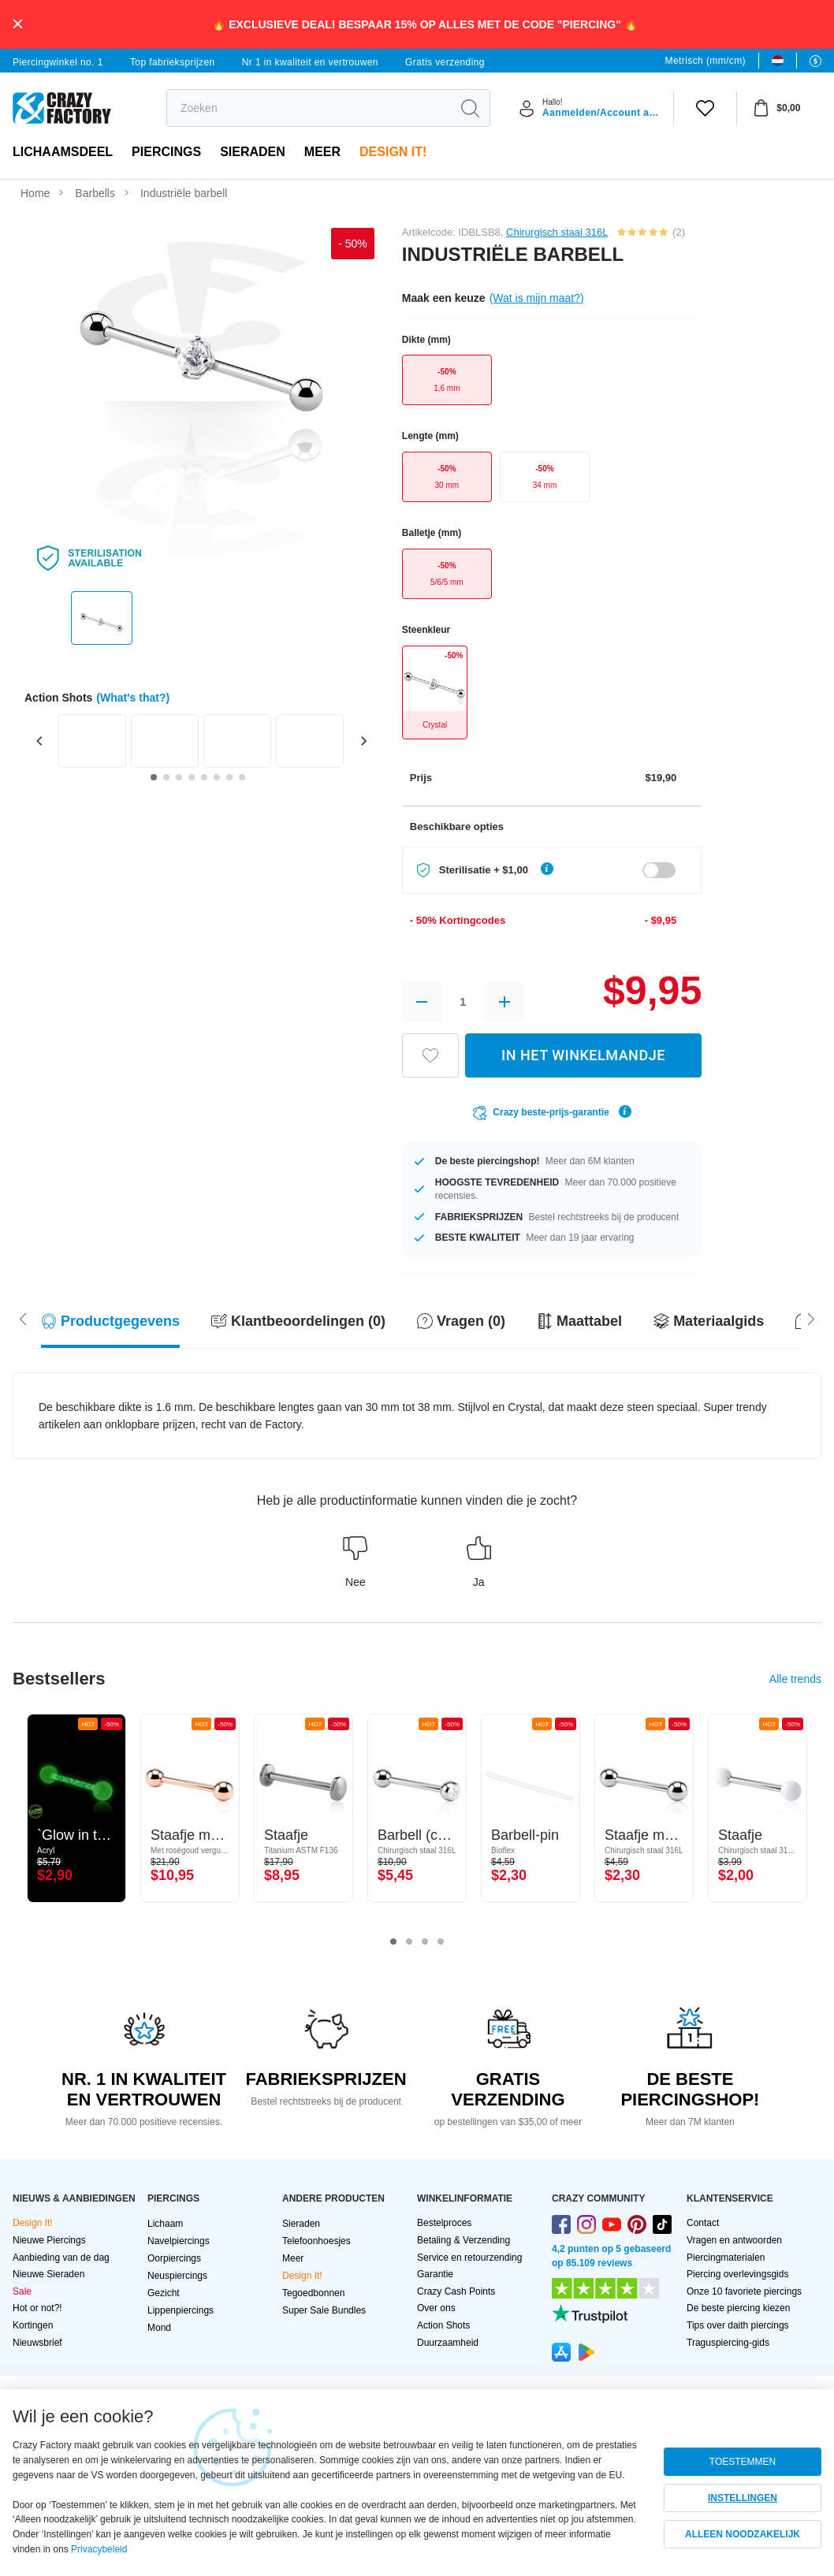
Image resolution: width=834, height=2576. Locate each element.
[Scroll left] (811, 1318)
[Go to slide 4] (191, 777)
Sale (22, 2291)
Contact (703, 2222)
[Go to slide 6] (217, 777)
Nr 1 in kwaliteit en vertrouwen (310, 62)
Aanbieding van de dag (61, 2257)
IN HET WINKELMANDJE (583, 1055)
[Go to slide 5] (204, 777)
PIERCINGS (166, 151)
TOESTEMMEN (742, 2461)
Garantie (435, 2274)
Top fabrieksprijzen (172, 62)
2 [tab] (409, 1942)
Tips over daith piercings (738, 2325)
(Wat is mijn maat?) (537, 298)
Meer (322, 151)
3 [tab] (425, 1942)
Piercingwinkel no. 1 (58, 62)
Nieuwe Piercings (49, 2240)
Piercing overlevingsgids (737, 2274)
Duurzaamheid (447, 2342)
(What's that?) (132, 697)
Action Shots (443, 2325)
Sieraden (252, 151)
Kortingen (33, 2325)
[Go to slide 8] (242, 777)
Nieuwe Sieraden (48, 2274)
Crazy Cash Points (456, 2291)
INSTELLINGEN (742, 2497)
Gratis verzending (445, 62)
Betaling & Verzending (463, 2240)
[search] (309, 108)
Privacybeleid (99, 2549)
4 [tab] (441, 1942)
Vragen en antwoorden (734, 2240)
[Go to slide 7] (229, 777)
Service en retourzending (469, 2257)
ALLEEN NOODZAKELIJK (742, 2534)
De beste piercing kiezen (738, 2308)
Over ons (436, 2308)
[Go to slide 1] (154, 777)
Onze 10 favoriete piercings (744, 2291)
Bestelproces (444, 2222)
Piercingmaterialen (726, 2257)
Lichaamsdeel (63, 151)
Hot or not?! (37, 2308)
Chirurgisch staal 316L (557, 232)
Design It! (392, 151)
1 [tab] (393, 1942)
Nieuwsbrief (37, 2342)
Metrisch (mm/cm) (705, 60)
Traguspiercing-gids (728, 2342)
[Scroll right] (23, 1318)
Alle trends (795, 1679)
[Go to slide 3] (179, 777)
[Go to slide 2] (166, 777)
